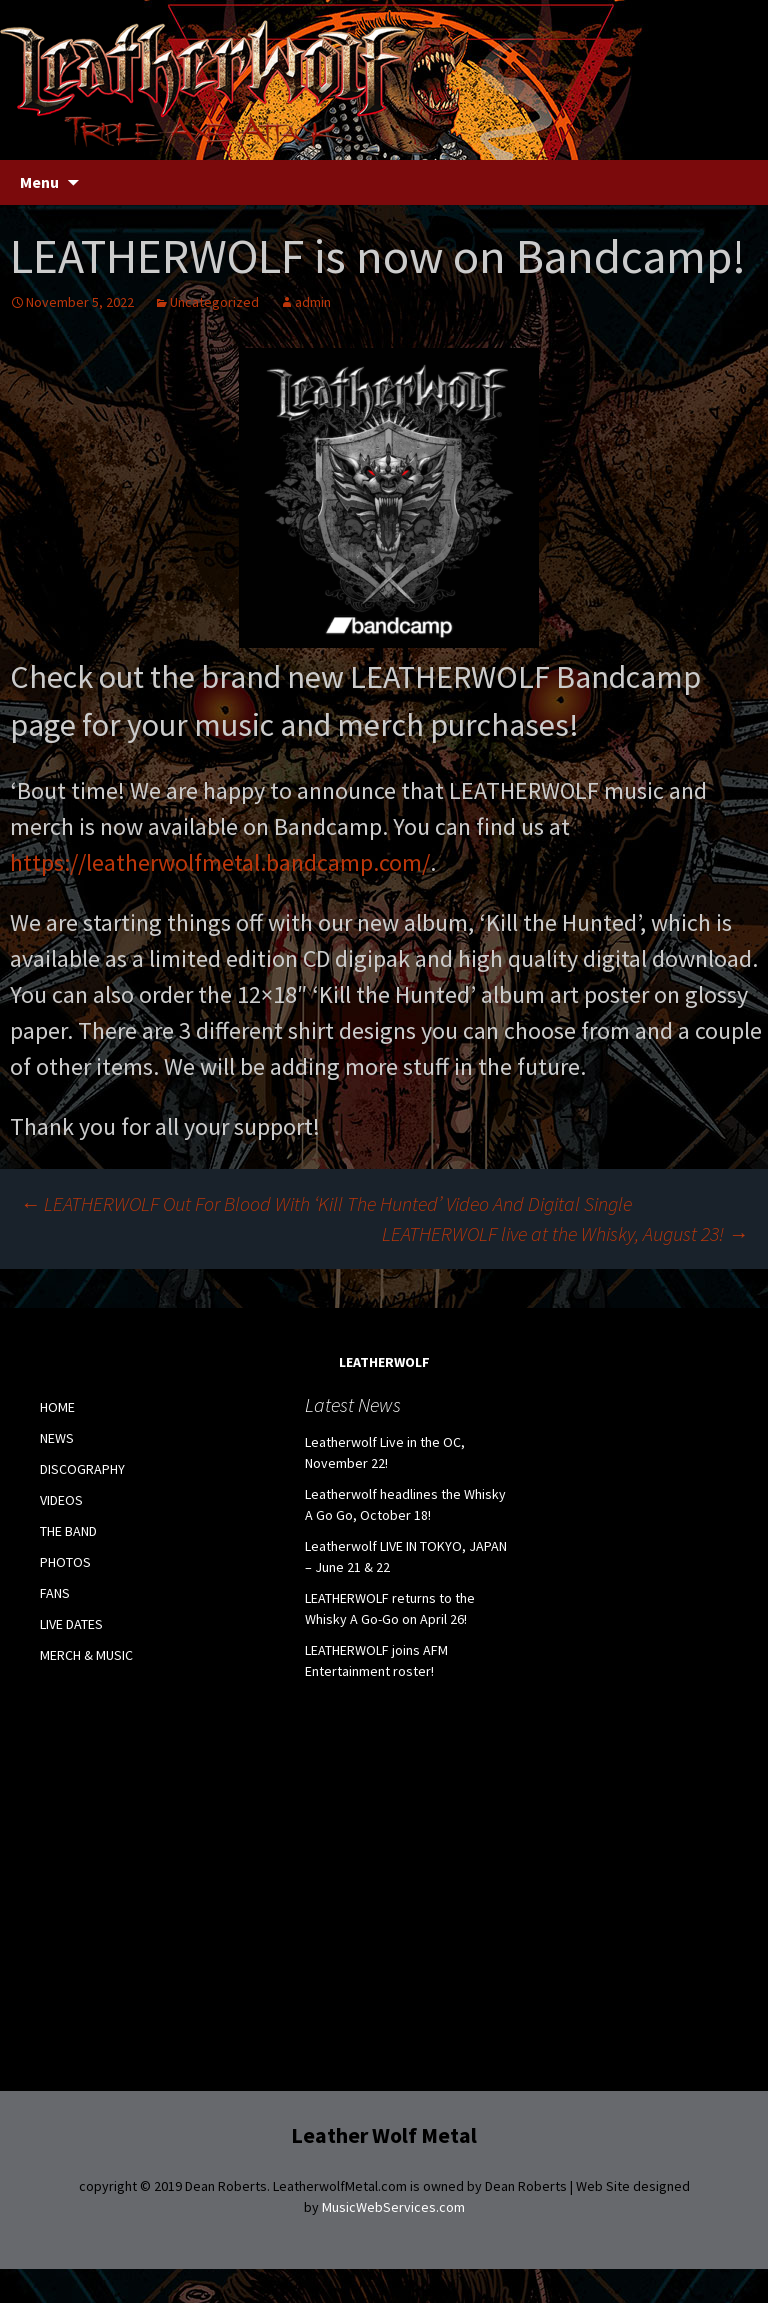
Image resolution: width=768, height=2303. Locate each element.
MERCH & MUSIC (86, 1655)
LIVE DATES (71, 1624)
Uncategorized (214, 302)
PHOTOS (65, 1562)
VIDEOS (61, 1500)
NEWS (57, 1438)
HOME (57, 1407)
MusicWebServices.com (393, 2207)
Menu (39, 182)
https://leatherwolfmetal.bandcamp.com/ (220, 862)
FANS (55, 1593)
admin (313, 302)
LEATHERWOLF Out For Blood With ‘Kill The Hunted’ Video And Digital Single (326, 1203)
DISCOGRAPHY (82, 1469)
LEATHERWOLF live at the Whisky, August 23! (565, 1233)
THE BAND (68, 1531)
